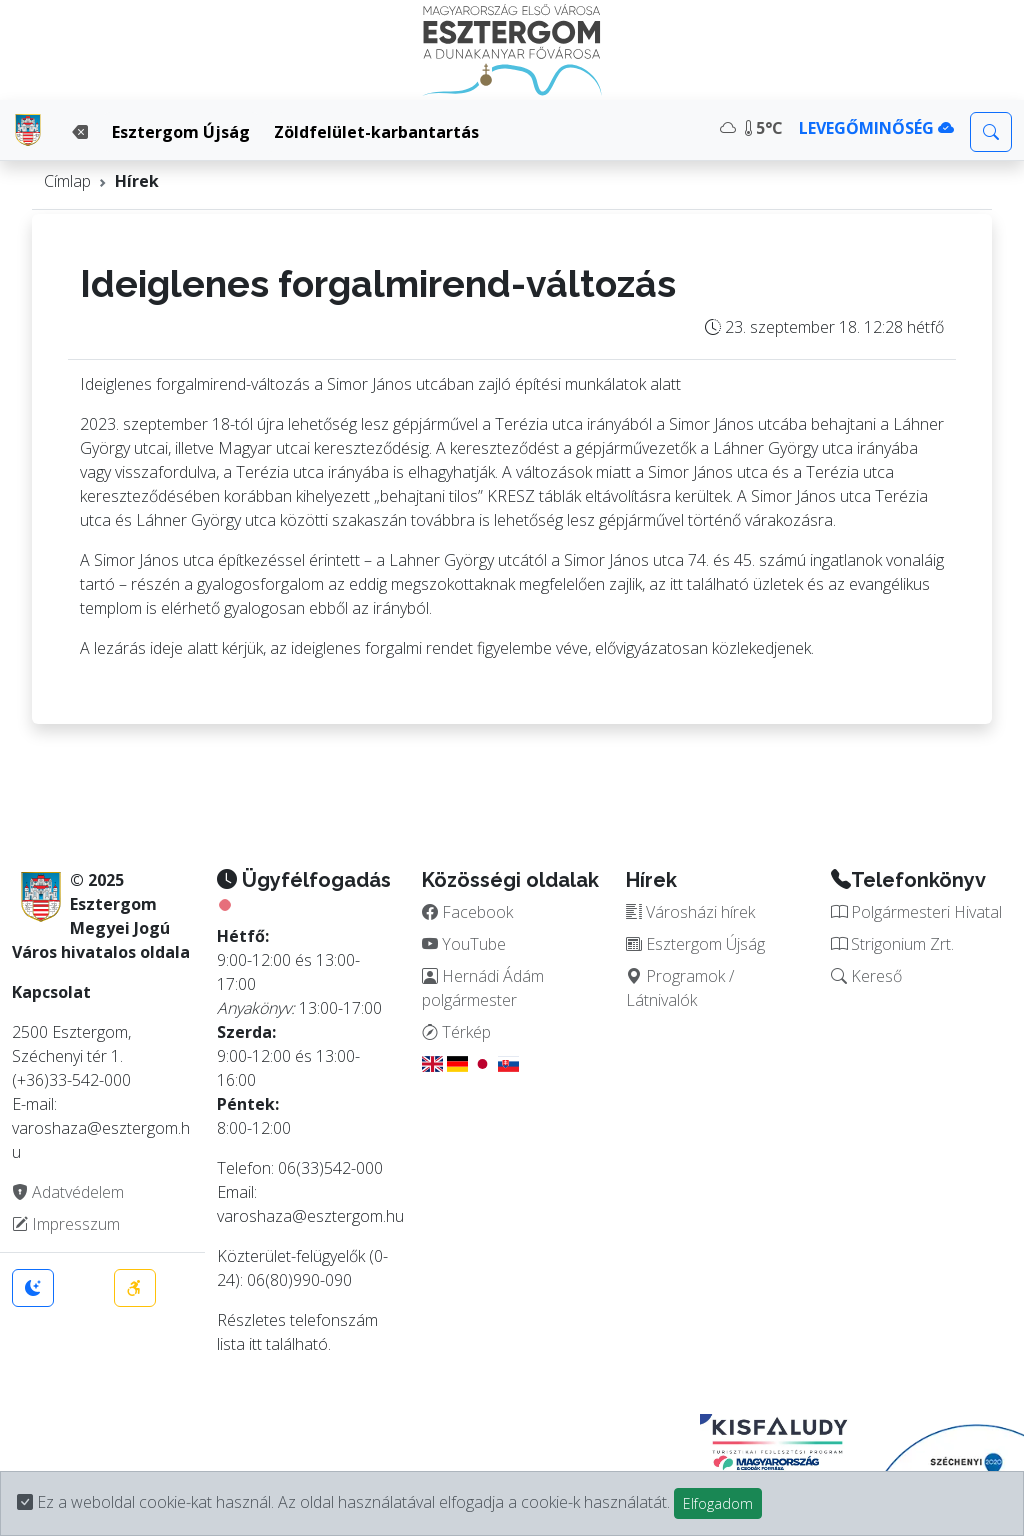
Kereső (866, 976)
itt (255, 1344)
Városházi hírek (690, 912)
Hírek (137, 181)
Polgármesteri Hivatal (916, 912)
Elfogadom (718, 1503)
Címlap (67, 181)
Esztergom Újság (181, 132)
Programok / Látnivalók (680, 988)
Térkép (456, 1032)
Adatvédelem (68, 1192)
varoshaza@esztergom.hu (310, 1216)
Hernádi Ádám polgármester (483, 988)
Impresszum (66, 1224)
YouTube (464, 944)
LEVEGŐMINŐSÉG (876, 128)
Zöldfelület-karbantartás (376, 132)
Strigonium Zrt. (892, 944)
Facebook (467, 912)
